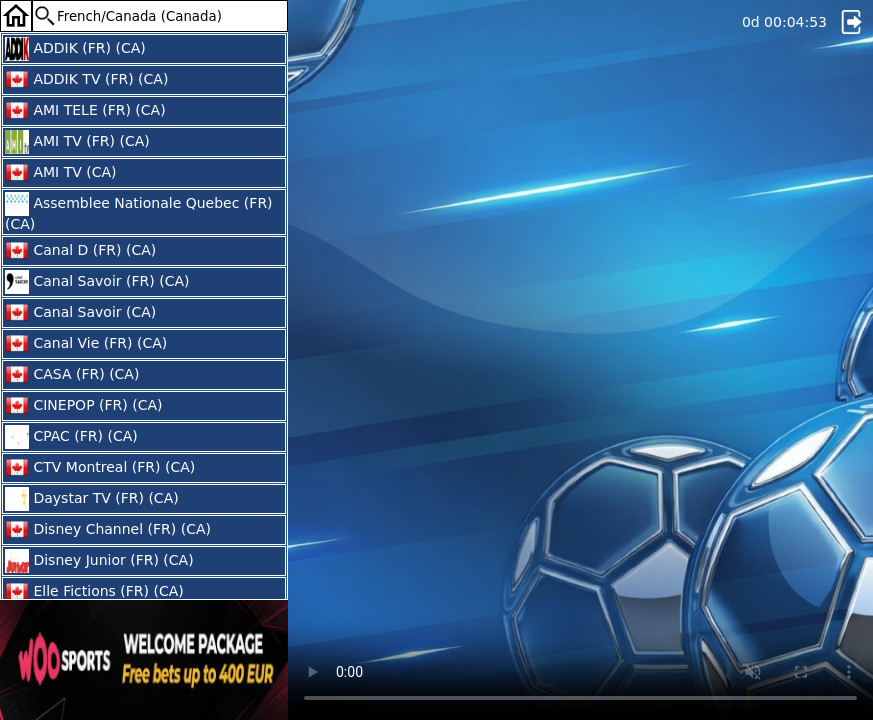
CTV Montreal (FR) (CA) (100, 468)
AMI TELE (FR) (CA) (85, 111)
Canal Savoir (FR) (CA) (97, 282)
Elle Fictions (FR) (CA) (94, 592)
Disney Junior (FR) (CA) (99, 561)
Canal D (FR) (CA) (80, 251)
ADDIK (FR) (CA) (75, 49)
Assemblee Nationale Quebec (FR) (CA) (139, 212)
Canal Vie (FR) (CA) (86, 344)
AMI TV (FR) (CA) (77, 142)
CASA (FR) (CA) (72, 375)
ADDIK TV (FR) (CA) (86, 80)
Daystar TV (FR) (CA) (92, 499)
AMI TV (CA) (61, 173)
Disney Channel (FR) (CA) (108, 530)
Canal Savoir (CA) (80, 313)
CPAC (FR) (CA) (71, 437)
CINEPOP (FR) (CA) (83, 406)
